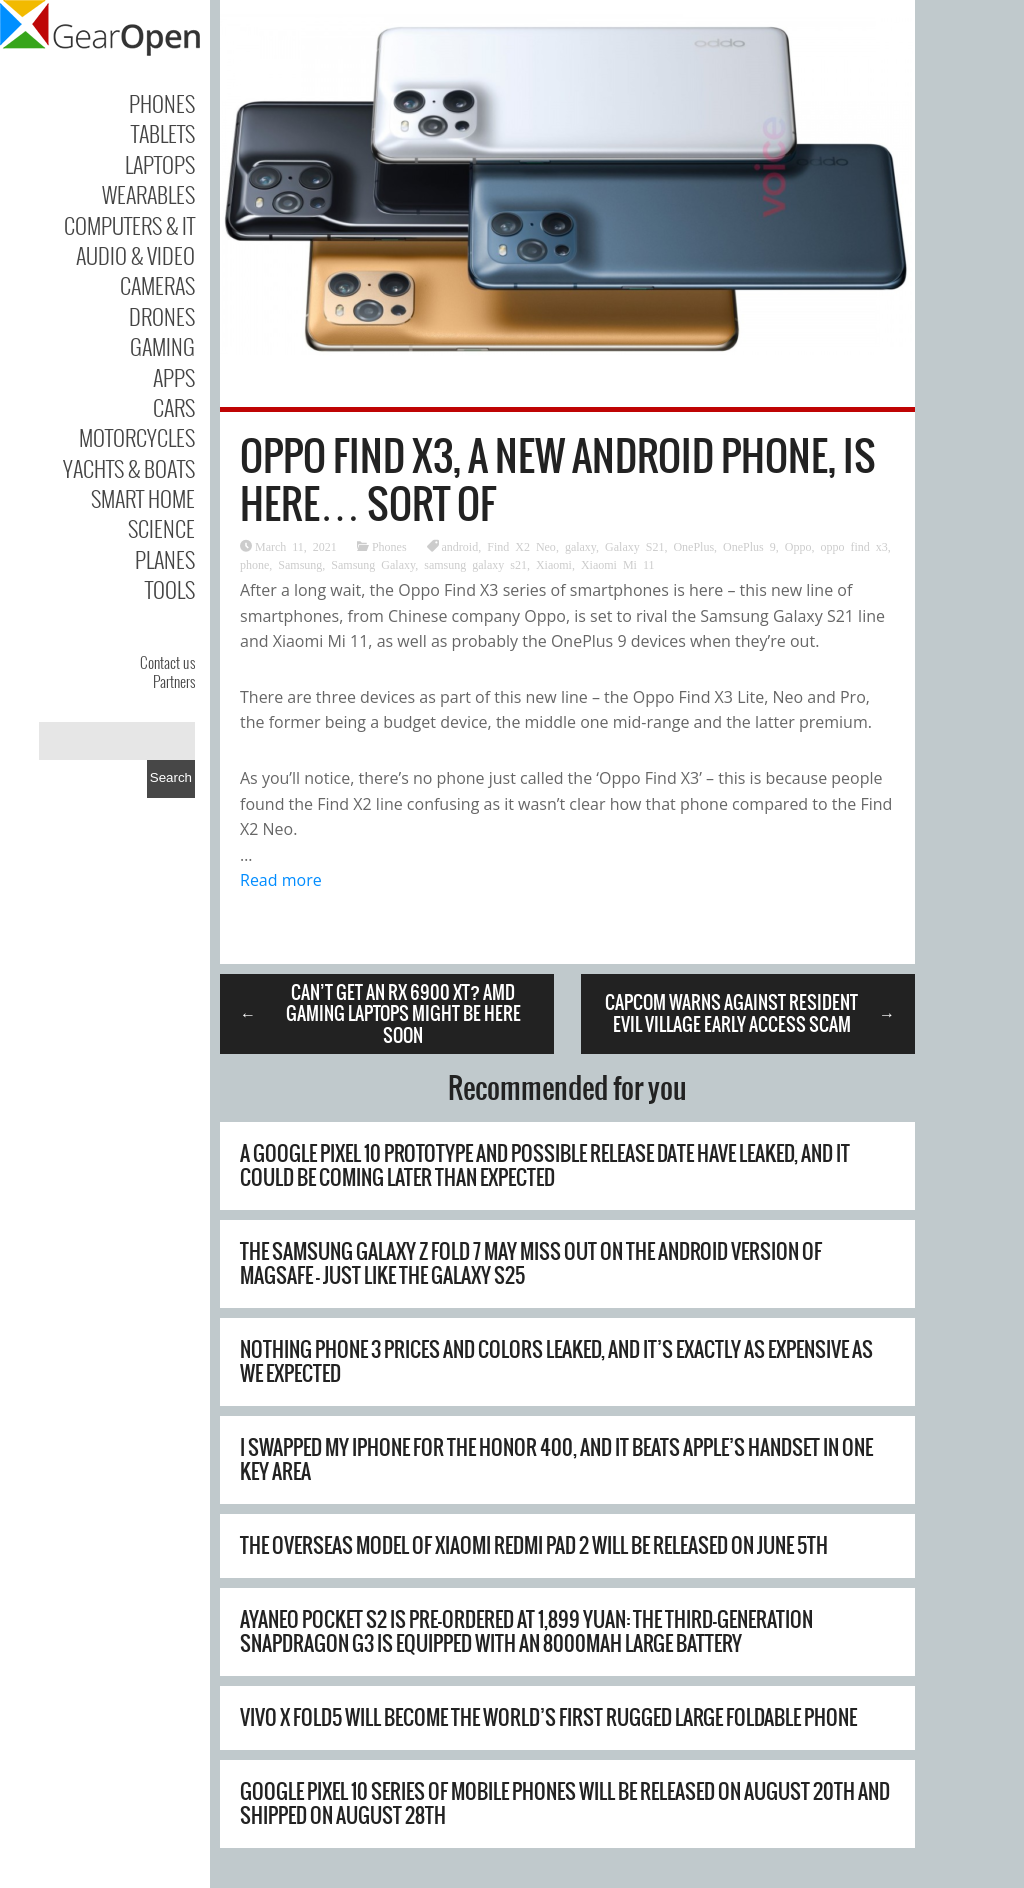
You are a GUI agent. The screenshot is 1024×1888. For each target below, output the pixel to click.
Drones (162, 316)
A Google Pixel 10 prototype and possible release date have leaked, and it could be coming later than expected (545, 1165)
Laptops (160, 164)
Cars (174, 407)
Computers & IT (129, 225)
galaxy (580, 546)
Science (161, 528)
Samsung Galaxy (373, 564)
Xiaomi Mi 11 (618, 564)
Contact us (167, 662)
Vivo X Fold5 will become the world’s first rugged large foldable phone (548, 1717)
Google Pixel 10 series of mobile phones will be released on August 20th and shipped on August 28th (565, 1803)
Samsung (300, 564)
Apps (174, 377)
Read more (281, 880)
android (460, 546)
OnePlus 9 (749, 546)
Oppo (798, 546)
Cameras (157, 285)
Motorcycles (137, 437)
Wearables (148, 194)
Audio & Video (135, 255)
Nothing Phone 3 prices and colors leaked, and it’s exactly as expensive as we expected (556, 1361)
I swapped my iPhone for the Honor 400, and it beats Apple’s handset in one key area (556, 1459)
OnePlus (693, 546)
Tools (170, 589)
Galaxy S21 (634, 546)
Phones (162, 103)
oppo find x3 (853, 546)
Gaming (162, 346)
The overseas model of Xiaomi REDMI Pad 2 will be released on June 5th (534, 1545)
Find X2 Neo (521, 546)
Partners (174, 681)
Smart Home (143, 498)
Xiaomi (554, 564)
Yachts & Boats (129, 468)
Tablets (163, 133)
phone (254, 564)
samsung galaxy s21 (475, 564)
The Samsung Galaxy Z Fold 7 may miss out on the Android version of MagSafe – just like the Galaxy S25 (531, 1263)
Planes (165, 559)
